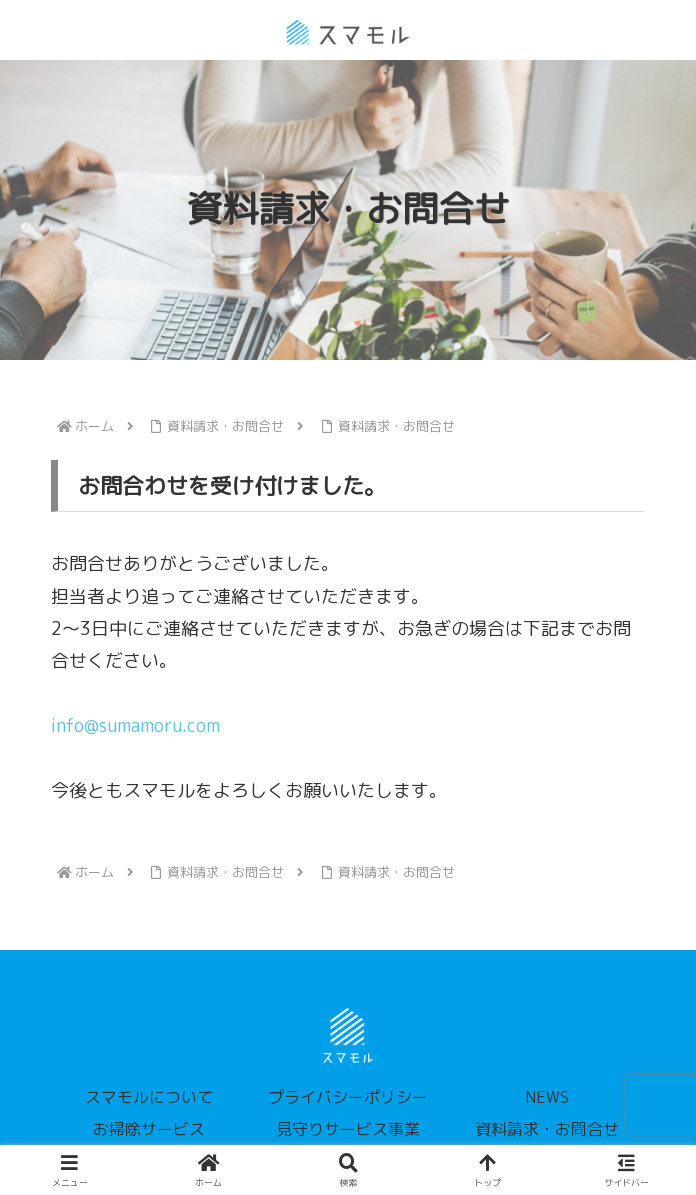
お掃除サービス (149, 1129)
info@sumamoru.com (135, 725)
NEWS (547, 1097)
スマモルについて (149, 1097)
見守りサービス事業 (348, 1129)
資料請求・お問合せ (547, 1129)
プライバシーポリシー (348, 1097)
